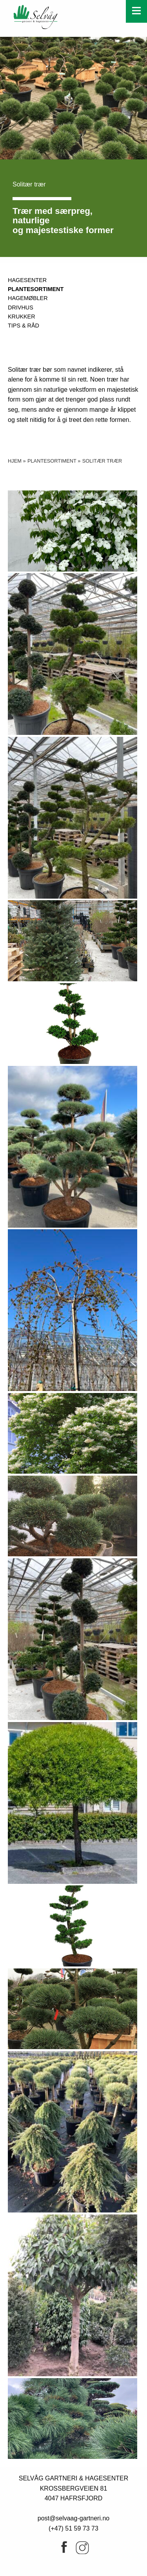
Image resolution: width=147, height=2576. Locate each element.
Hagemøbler (28, 298)
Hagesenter (27, 280)
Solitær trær (102, 461)
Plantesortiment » (53, 461)
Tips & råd (23, 325)
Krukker (21, 316)
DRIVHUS (20, 307)
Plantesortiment (36, 289)
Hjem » (17, 461)
